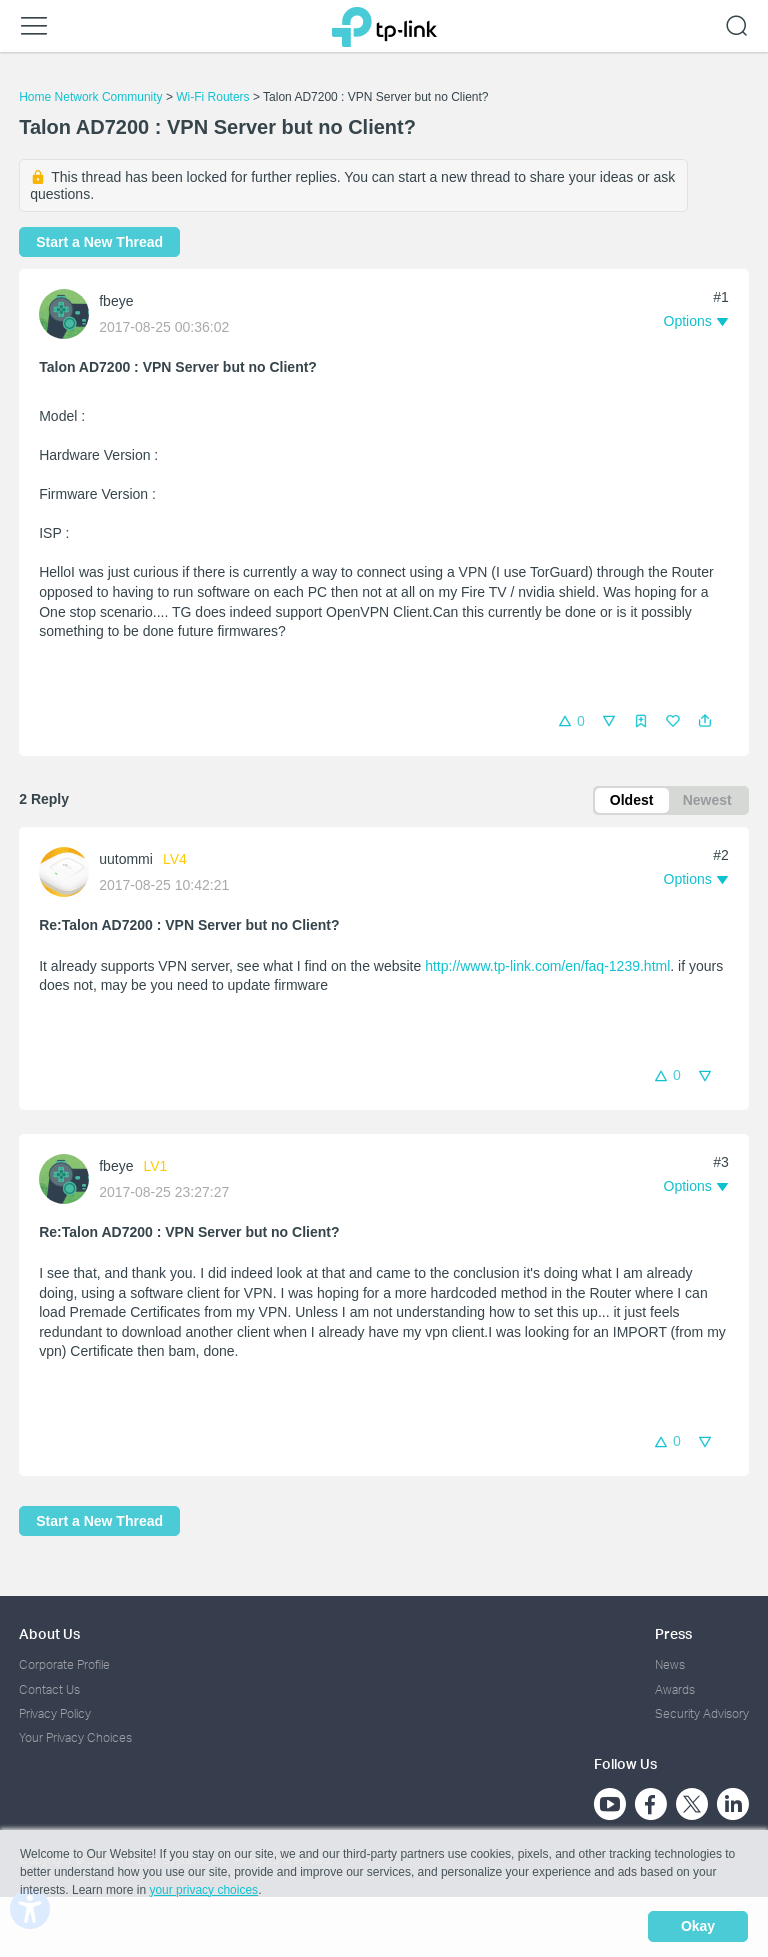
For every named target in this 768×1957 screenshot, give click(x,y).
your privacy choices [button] (203, 1891)
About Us (49, 1634)
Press (673, 1634)
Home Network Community (90, 97)
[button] (705, 721)
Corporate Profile (64, 1665)
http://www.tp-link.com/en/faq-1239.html (547, 967)
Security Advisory (702, 1713)
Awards (675, 1689)
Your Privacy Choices (75, 1738)
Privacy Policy (55, 1713)
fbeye (116, 301)
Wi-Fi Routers (214, 97)
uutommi (126, 860)
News (670, 1665)
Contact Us (49, 1689)
